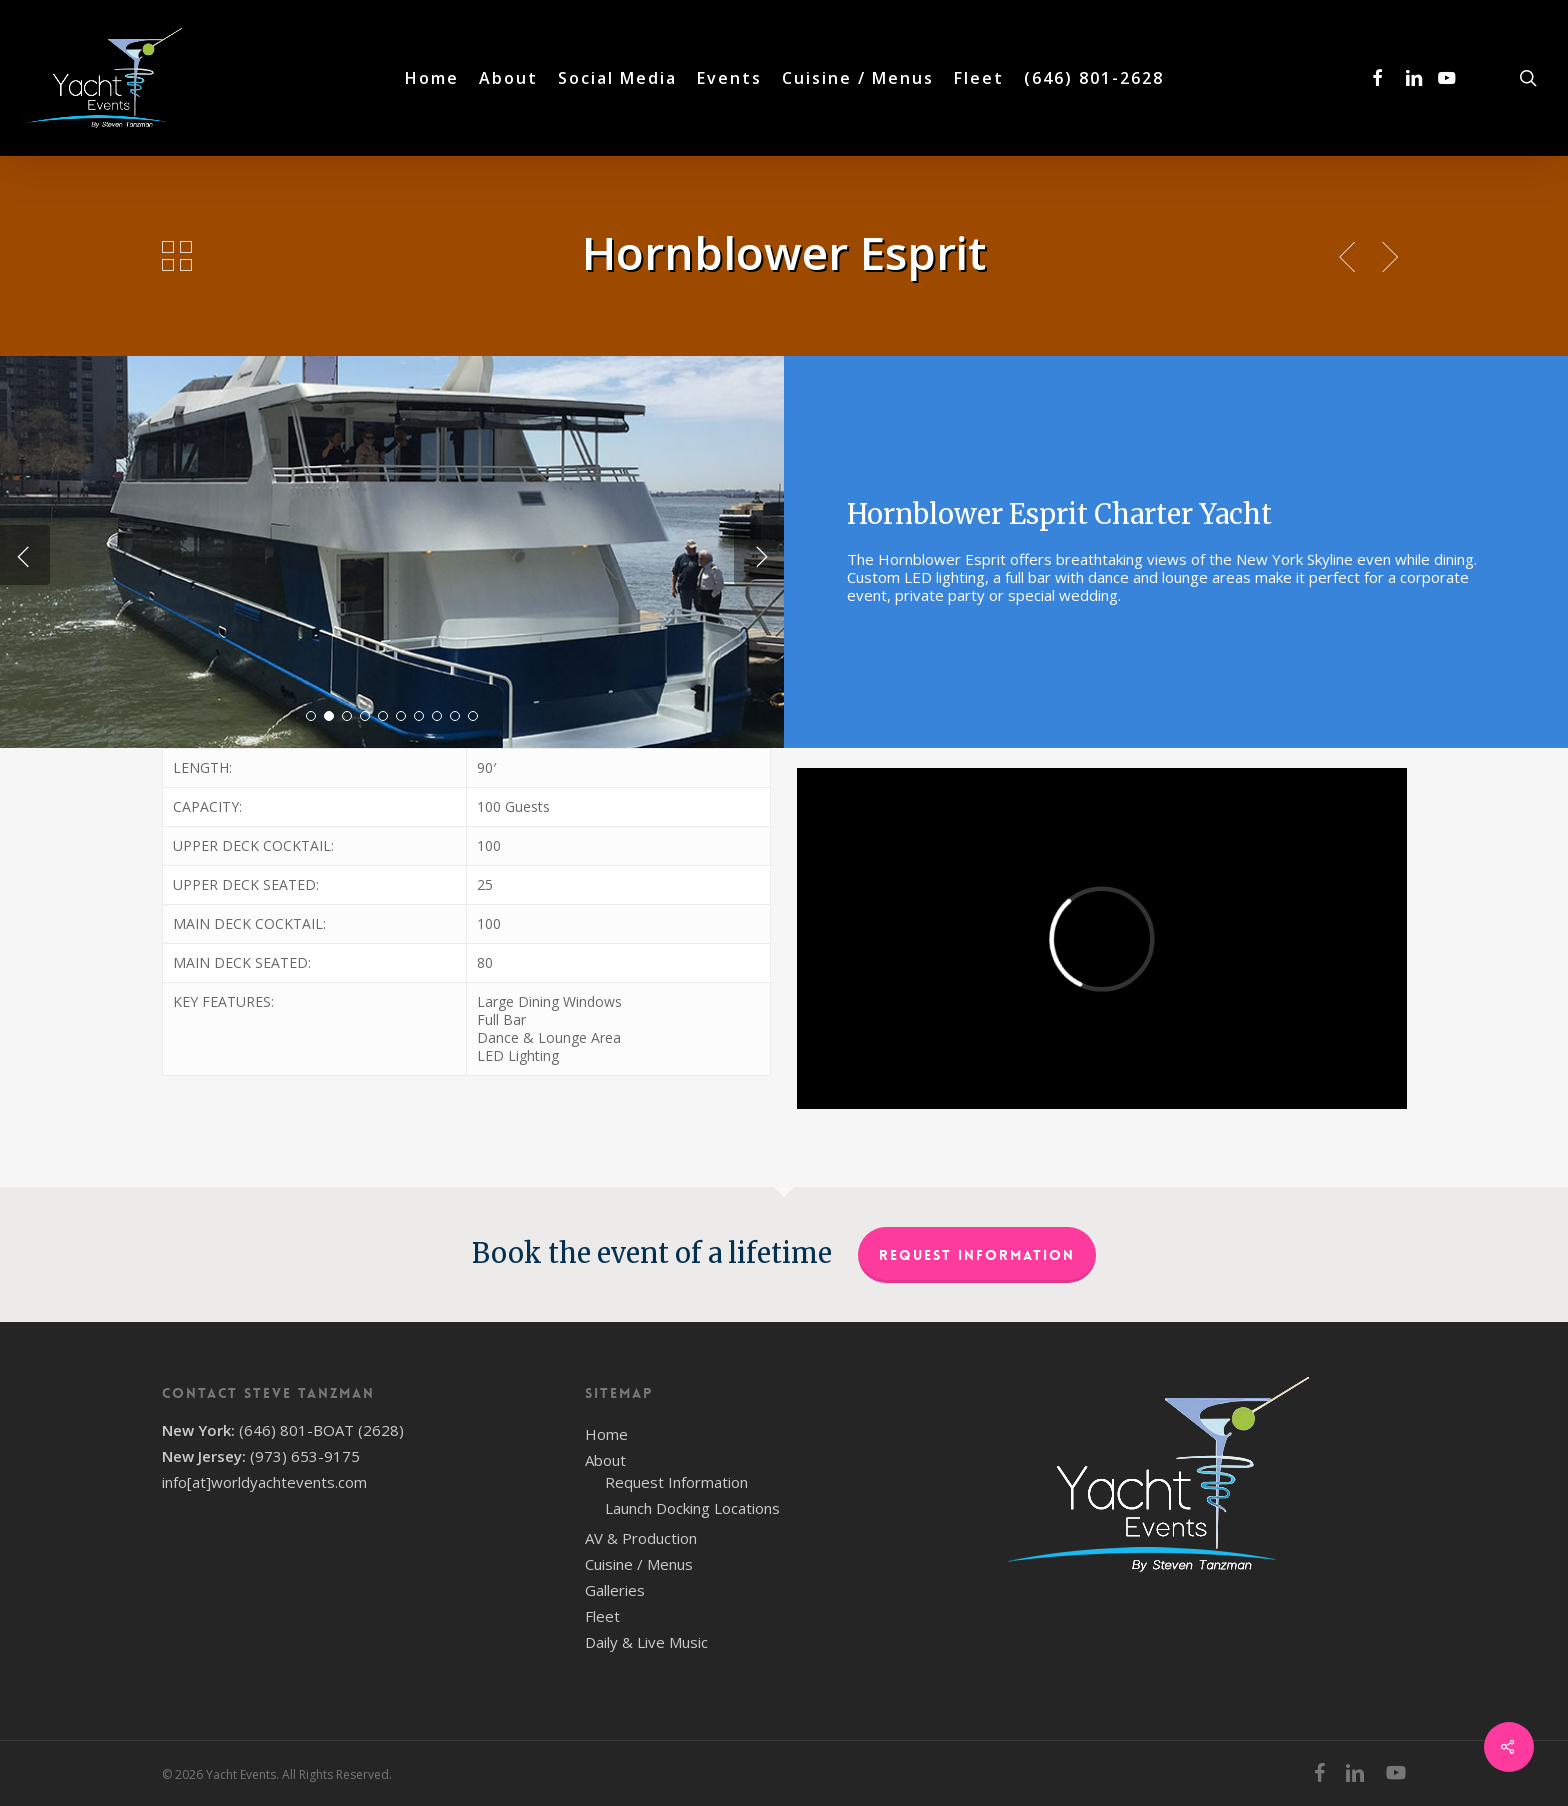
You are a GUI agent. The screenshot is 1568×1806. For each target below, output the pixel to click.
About (605, 1460)
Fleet (602, 1616)
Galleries (615, 1590)
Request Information (977, 1255)
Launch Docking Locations (692, 1508)
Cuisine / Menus (639, 1564)
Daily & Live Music (646, 1642)
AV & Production (641, 1538)
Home (606, 1434)
